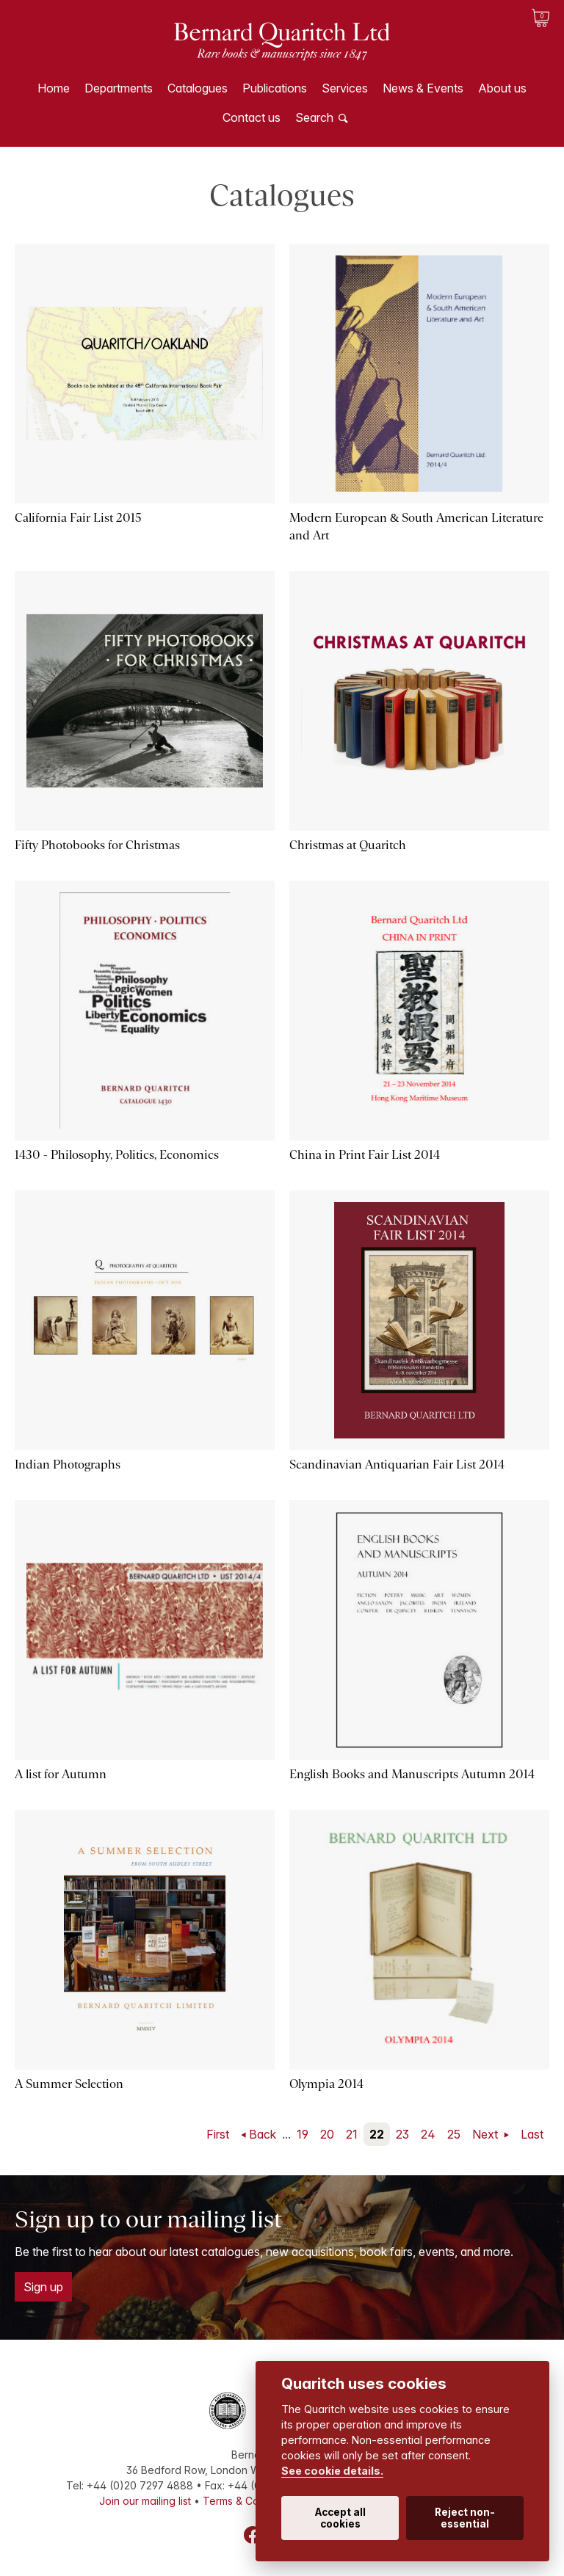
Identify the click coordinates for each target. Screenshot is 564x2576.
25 (453, 2134)
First (217, 2134)
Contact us (252, 117)
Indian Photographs (67, 1464)
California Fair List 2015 (78, 518)
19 (302, 2134)
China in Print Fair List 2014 (364, 1155)
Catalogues (197, 88)
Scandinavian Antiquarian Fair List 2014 (397, 1464)
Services (345, 88)
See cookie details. (332, 2470)
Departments (118, 88)
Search (314, 117)
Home (53, 88)
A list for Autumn (60, 1774)
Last (532, 2134)
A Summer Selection (69, 2084)
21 (352, 2134)
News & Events (423, 88)
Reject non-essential (465, 2518)
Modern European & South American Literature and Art (416, 526)
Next (486, 2134)
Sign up (43, 2287)
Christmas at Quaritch (347, 845)
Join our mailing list (145, 2501)
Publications (274, 88)
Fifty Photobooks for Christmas (97, 845)
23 (402, 2134)
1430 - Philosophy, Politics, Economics (117, 1155)
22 (376, 2134)
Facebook (252, 2535)
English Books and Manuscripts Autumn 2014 (412, 1774)
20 (327, 2134)
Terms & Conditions (250, 2501)
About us (502, 88)
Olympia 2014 (326, 2084)
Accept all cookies (340, 2518)
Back (262, 2134)
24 (428, 2134)
